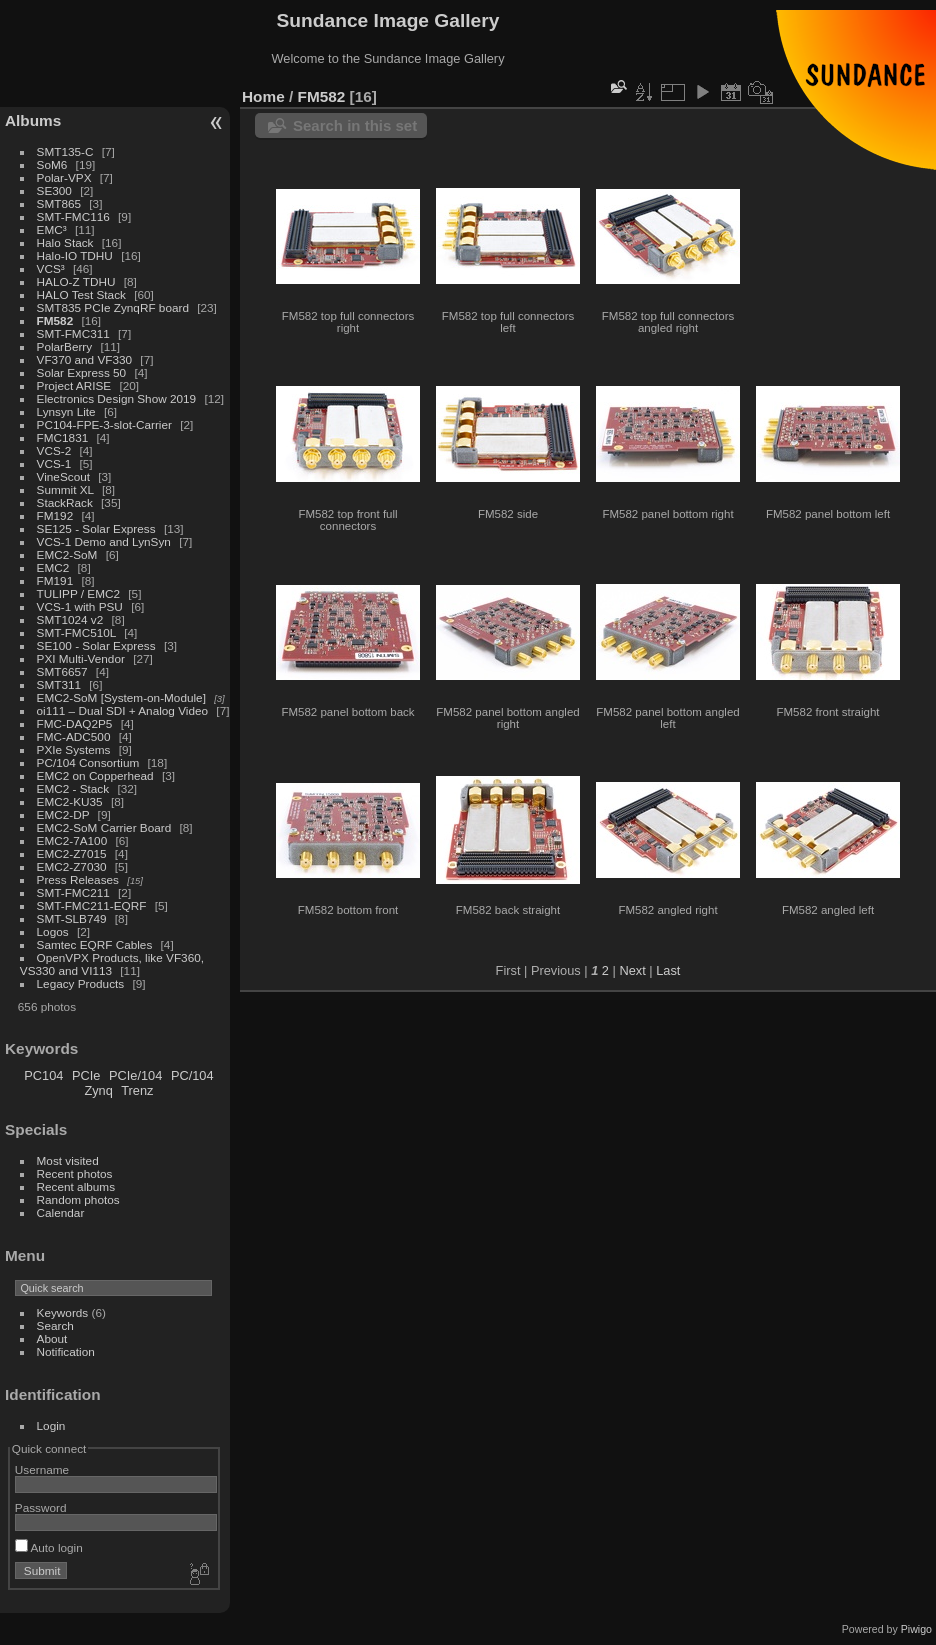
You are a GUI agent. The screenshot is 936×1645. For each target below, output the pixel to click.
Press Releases (78, 879)
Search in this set (355, 125)
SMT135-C (65, 151)
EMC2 (53, 567)
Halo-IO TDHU (75, 255)
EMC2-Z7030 (72, 866)
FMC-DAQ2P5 (75, 723)
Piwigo (916, 1629)
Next (632, 970)
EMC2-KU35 (70, 801)
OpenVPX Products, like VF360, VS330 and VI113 (112, 964)
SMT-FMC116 (73, 216)
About (52, 1338)
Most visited (68, 1160)
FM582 (55, 320)
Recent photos (75, 1173)
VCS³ (51, 268)
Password (41, 1507)
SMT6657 (62, 671)
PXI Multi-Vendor (81, 658)
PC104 (43, 1075)
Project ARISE (74, 385)
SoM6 (52, 164)
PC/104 (192, 1075)
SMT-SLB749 (72, 918)
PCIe (86, 1075)
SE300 (54, 190)
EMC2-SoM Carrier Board (104, 827)
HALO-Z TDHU (76, 281)
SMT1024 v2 (70, 619)
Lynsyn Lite (66, 411)
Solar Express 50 (82, 372)
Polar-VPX (64, 177)
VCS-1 (54, 463)
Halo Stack (65, 242)
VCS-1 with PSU (80, 606)
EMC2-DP (63, 814)
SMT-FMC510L (76, 632)
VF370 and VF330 (85, 359)
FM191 (55, 580)
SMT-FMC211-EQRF (92, 905)
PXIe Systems (74, 749)
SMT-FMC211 (73, 892)
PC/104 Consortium (88, 762)
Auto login (49, 1547)
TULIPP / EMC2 (78, 593)
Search (55, 1325)
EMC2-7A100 (72, 840)
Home (263, 96)
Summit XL (65, 489)
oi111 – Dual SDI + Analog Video (123, 710)
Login (51, 1425)
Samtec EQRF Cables (95, 944)
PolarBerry (65, 346)
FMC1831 (63, 437)
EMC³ (52, 229)
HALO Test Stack (81, 294)
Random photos (78, 1199)
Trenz (137, 1090)
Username (42, 1469)
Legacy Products (81, 983)
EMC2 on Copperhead (95, 775)
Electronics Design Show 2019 (117, 398)
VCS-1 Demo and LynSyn (104, 541)
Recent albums (76, 1186)
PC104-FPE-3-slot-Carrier (104, 424)
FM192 (55, 515)
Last (668, 970)
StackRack (65, 502)
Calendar (61, 1212)
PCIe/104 (135, 1075)
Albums (33, 120)
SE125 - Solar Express (96, 528)
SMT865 (59, 203)
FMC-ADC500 (74, 736)
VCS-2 (54, 450)
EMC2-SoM (67, 554)
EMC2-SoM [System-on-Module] (121, 697)
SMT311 (59, 684)
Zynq (98, 1090)
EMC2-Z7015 (72, 853)
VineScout (63, 476)
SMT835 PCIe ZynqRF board (113, 307)
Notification (66, 1351)
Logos (53, 931)
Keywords (63, 1312)
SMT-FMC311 (73, 333)
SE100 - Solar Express (96, 645)
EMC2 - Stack (73, 788)
